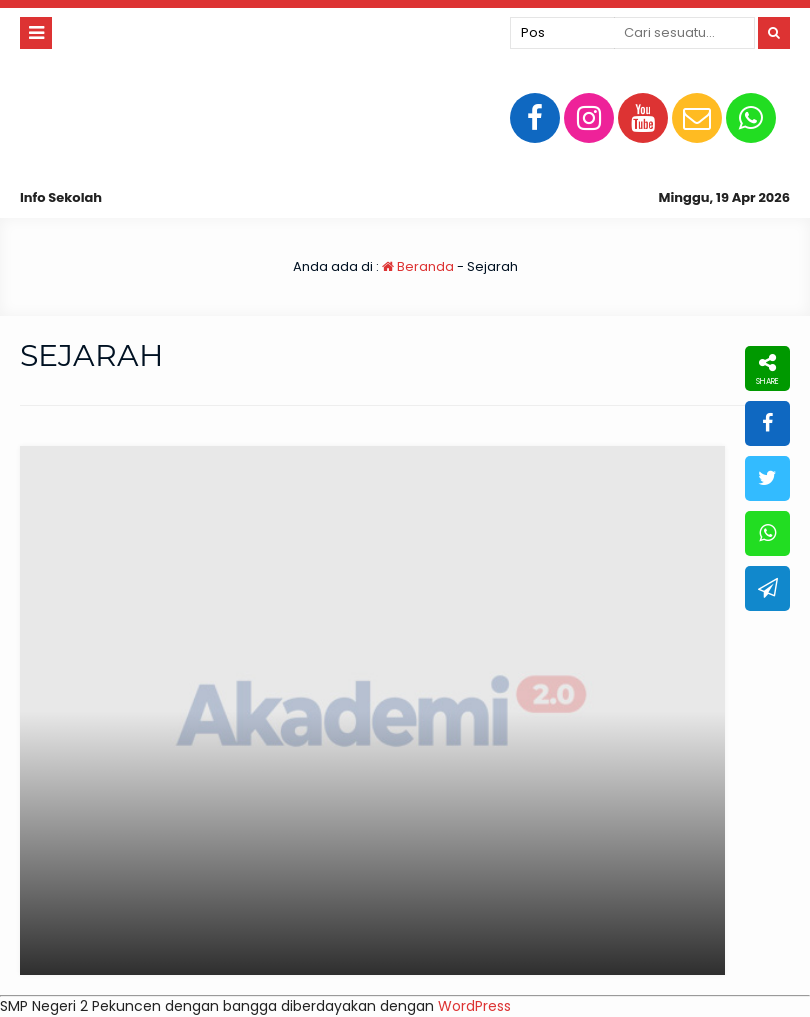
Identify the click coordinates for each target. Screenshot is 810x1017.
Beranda (418, 266)
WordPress (474, 1006)
